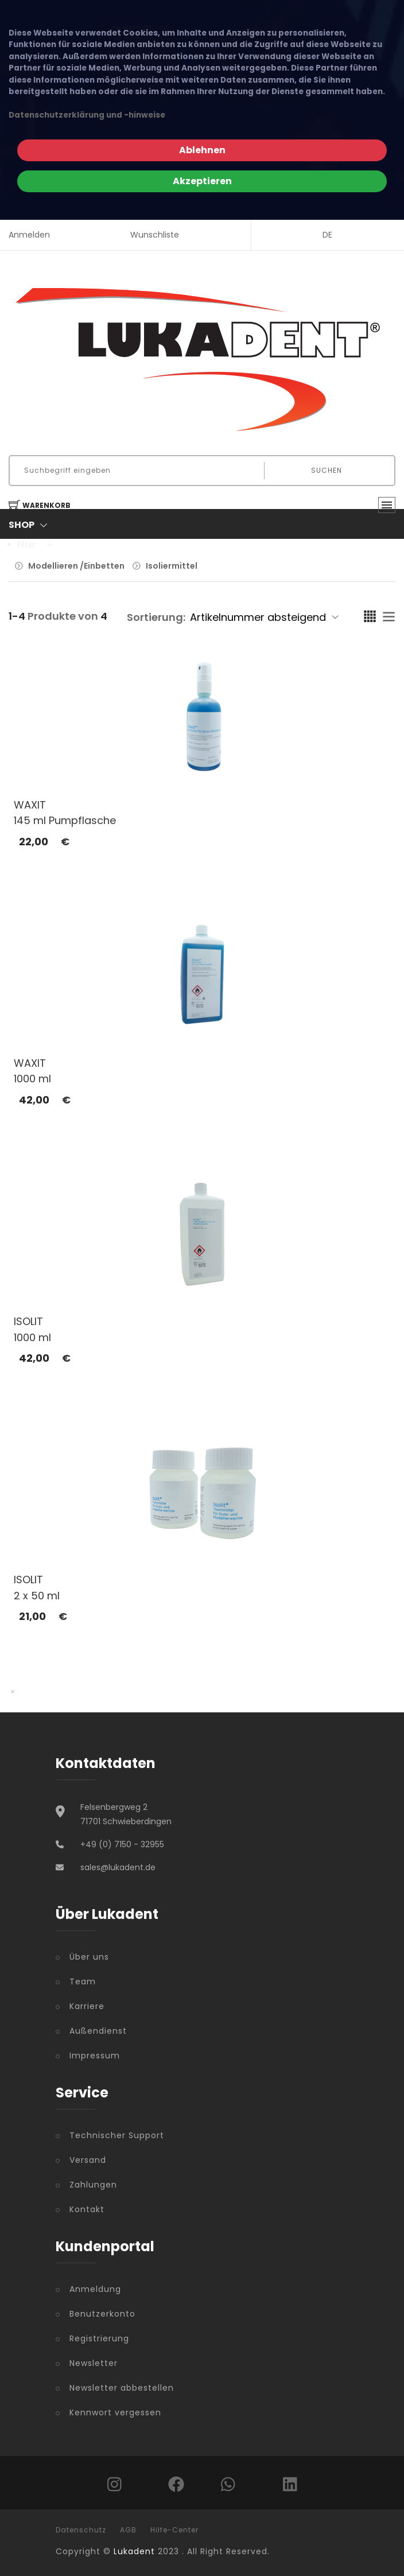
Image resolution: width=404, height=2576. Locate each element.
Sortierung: (156, 617)
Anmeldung (95, 2289)
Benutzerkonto (102, 2313)
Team (82, 1981)
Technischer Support (116, 2135)
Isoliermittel (171, 566)
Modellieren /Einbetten (76, 566)
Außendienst (98, 2031)
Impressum (94, 2055)
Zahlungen (93, 2184)
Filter (35, 544)
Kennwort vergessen (115, 2412)
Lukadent (134, 2551)
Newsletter (93, 2363)
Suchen (326, 470)
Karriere (86, 2006)
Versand (87, 2160)
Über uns (89, 1957)
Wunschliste (154, 234)
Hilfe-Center (174, 2530)
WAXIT (30, 805)
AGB (128, 2530)
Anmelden (29, 234)
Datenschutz (81, 2530)
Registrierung (99, 2338)
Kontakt (86, 2209)
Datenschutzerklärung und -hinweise (87, 115)
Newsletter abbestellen (121, 2388)
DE (327, 234)
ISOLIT (28, 1321)
